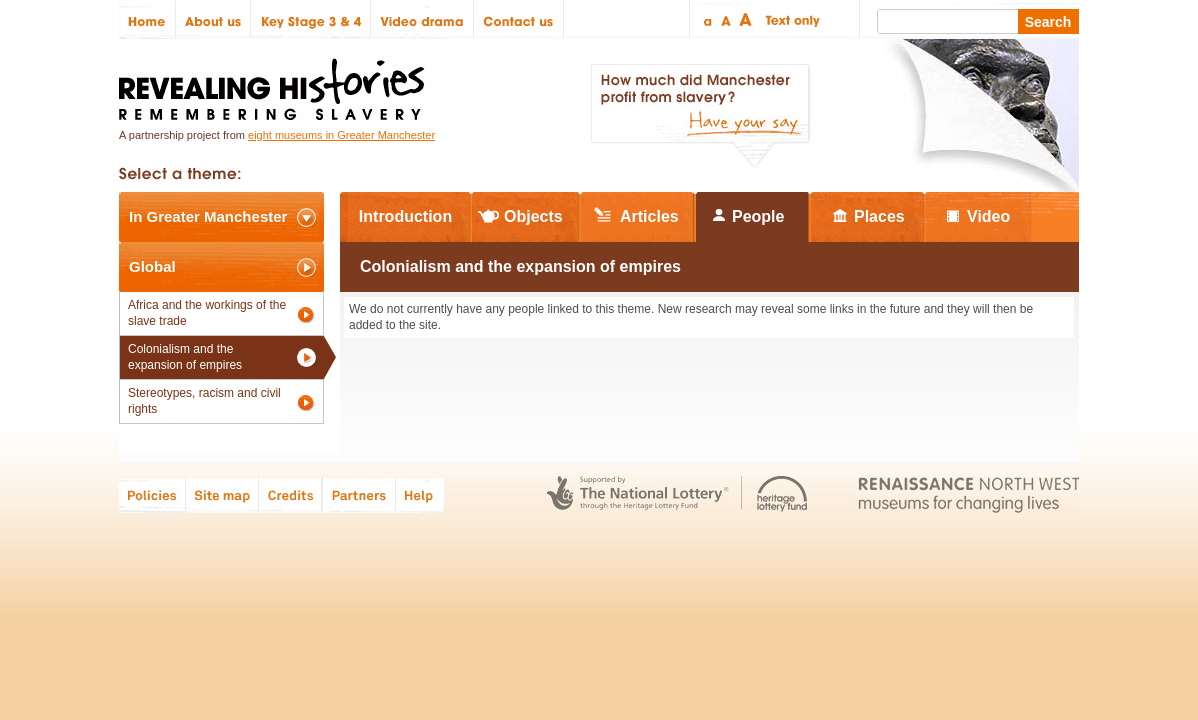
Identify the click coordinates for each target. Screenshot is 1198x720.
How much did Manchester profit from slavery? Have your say (700, 116)
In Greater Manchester (208, 216)
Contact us (519, 19)
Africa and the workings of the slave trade (207, 313)
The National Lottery (637, 494)
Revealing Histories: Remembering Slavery (275, 83)
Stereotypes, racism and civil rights (204, 401)
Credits (290, 494)
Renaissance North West (968, 494)
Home (147, 19)
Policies (152, 494)
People (758, 216)
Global (152, 266)
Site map (222, 494)
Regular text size (726, 19)
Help (421, 494)
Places (879, 216)
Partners (359, 494)
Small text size (706, 19)
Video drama (422, 19)
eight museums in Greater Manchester (341, 135)
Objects (533, 216)
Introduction (405, 216)
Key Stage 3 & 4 (311, 19)
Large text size (746, 19)
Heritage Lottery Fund (782, 494)
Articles (649, 216)
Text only (789, 19)
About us (213, 19)
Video (988, 216)
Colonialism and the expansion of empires (185, 357)
